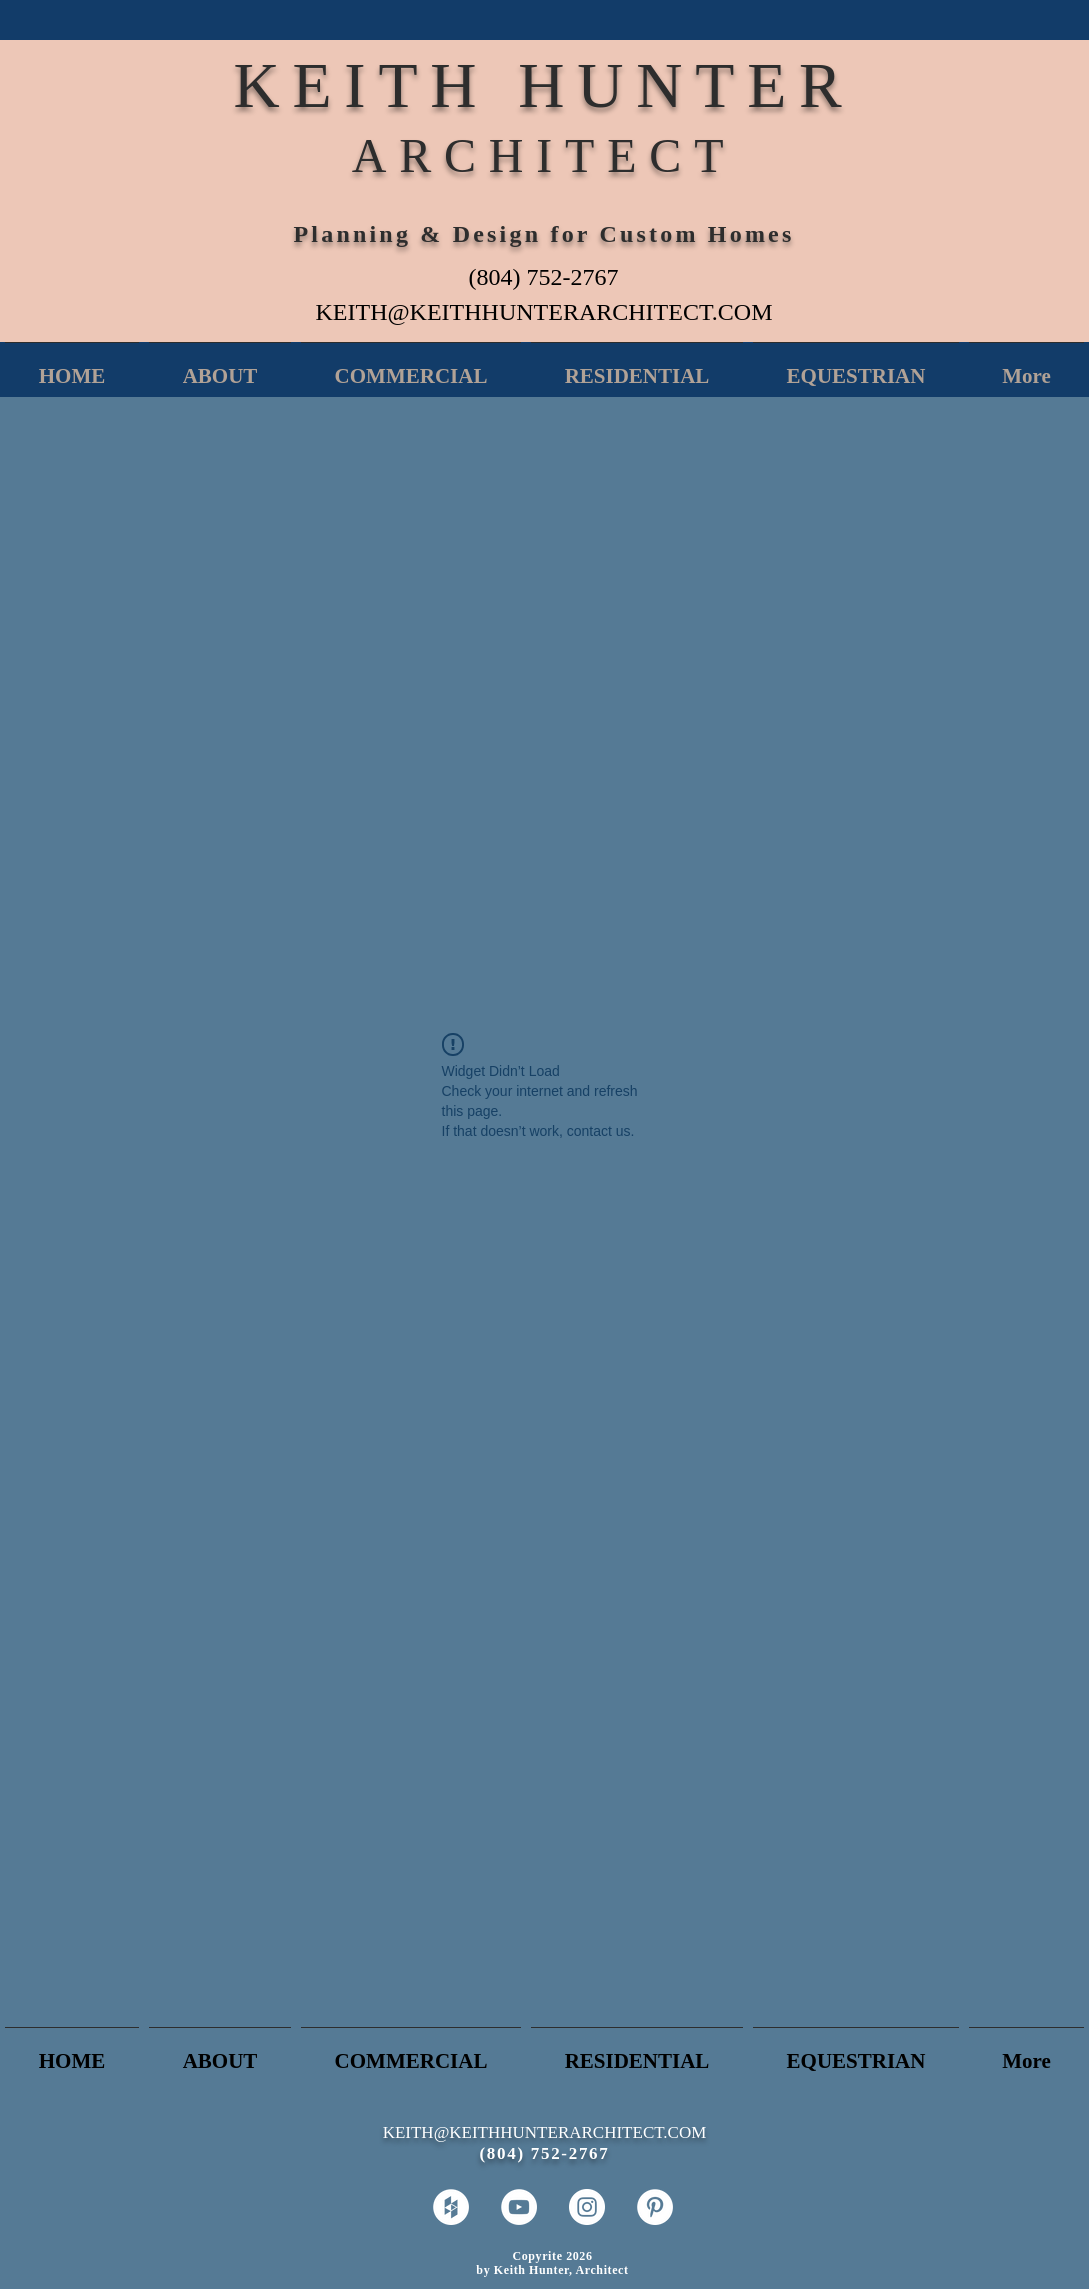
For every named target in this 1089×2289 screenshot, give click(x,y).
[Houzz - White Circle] (451, 2207)
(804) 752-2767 (544, 277)
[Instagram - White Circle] (587, 2207)
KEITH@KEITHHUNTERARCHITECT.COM (544, 312)
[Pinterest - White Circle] (655, 2207)
